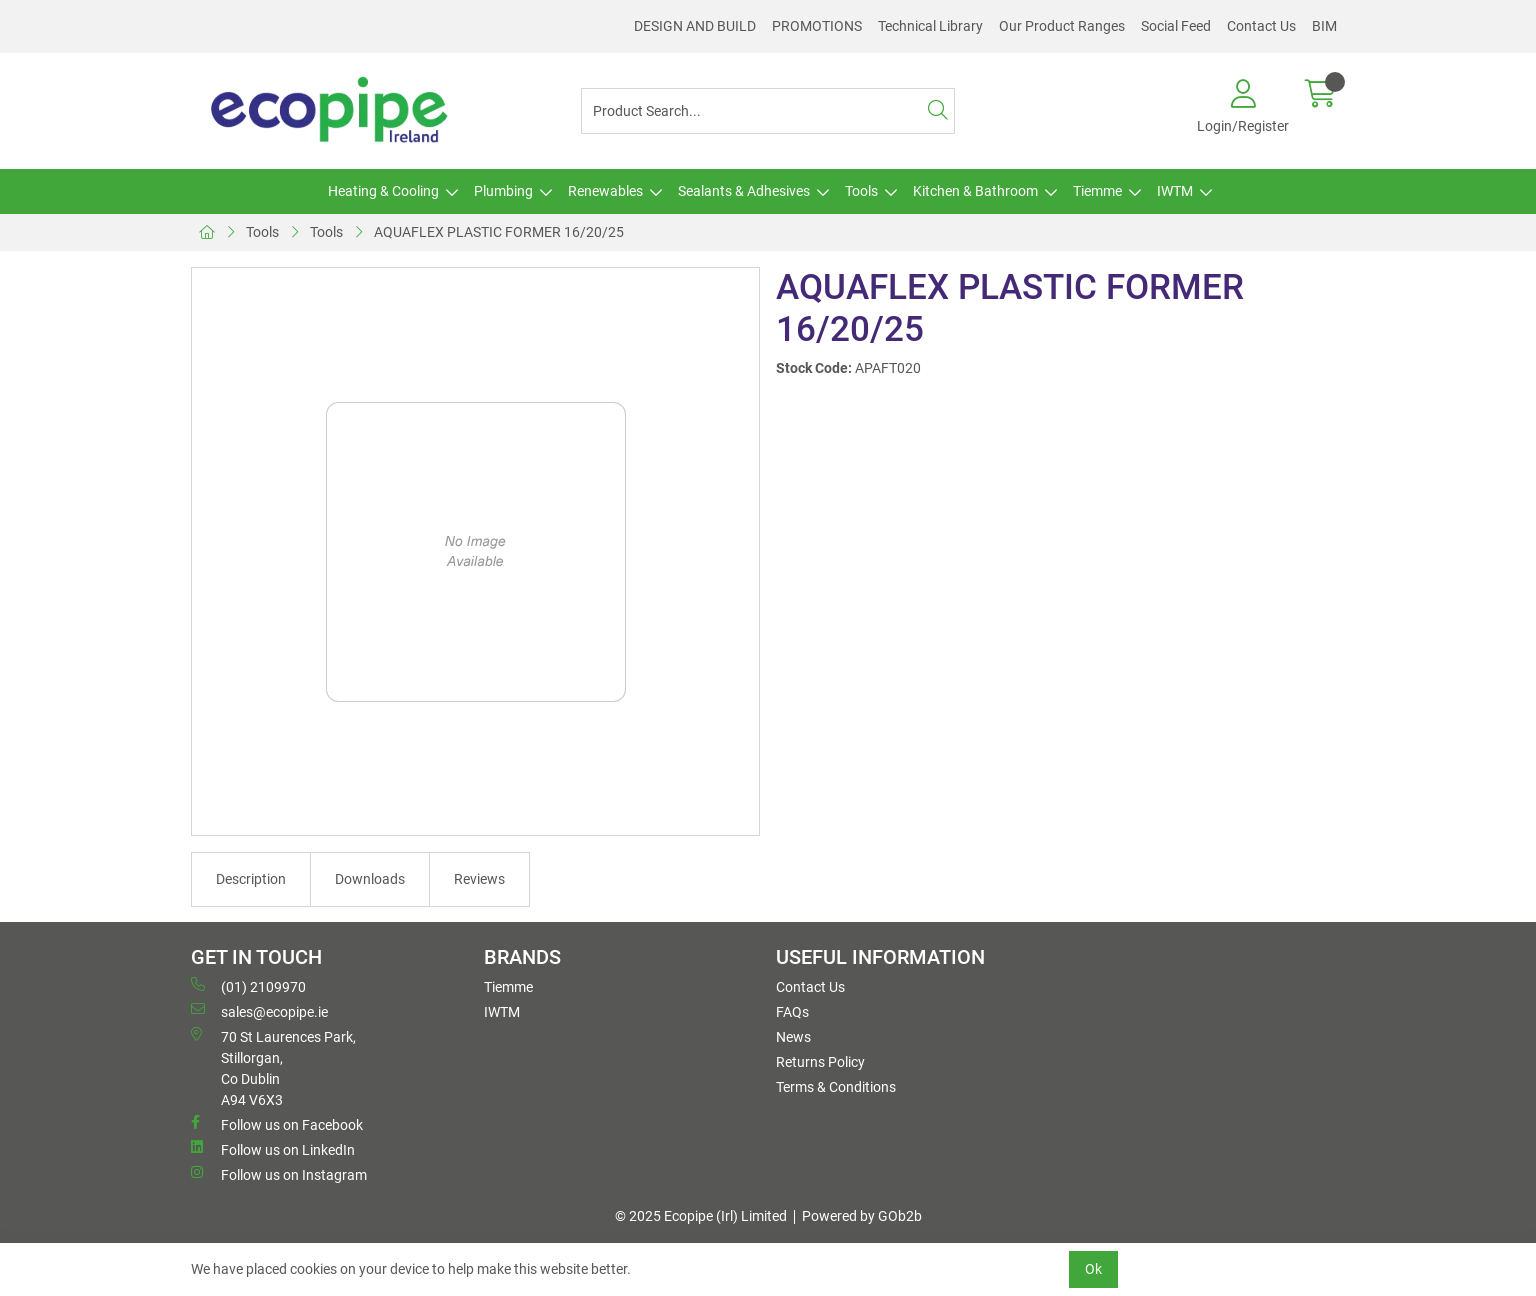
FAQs (792, 1012)
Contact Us (1261, 26)
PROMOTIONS (817, 26)
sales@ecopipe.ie (259, 1011)
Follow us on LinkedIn (273, 1149)
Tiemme (1097, 191)
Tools (861, 191)
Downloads (370, 879)
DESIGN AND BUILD (695, 26)
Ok (1093, 1269)
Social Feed (1176, 26)
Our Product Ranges (1062, 26)
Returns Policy (820, 1062)
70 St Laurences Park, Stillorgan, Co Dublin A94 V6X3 (273, 1067)
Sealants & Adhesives (744, 191)
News (793, 1037)
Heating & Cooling (383, 191)
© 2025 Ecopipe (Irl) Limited (701, 1216)
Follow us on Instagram (279, 1174)
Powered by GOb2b (862, 1216)
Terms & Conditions (836, 1087)
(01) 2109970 (248, 986)
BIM (1324, 26)
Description (251, 879)
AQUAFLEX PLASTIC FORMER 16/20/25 (499, 232)
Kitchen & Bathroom (975, 191)
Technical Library (930, 26)
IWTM (1175, 191)
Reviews (479, 879)
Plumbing (503, 191)
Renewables (605, 191)
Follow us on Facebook (277, 1124)
